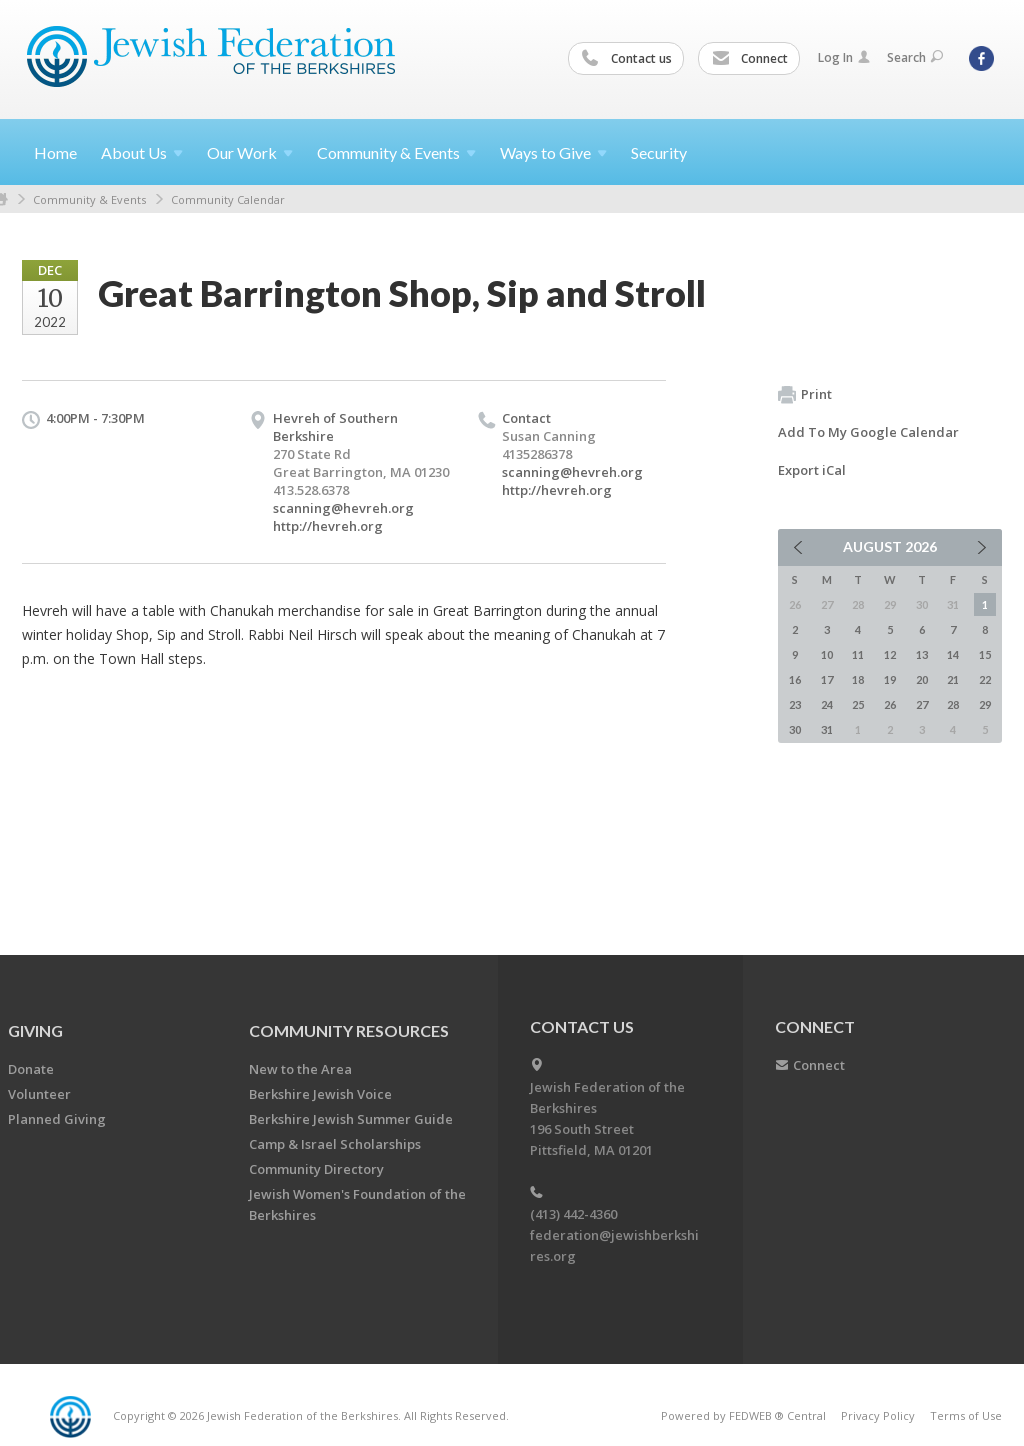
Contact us (627, 59)
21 (953, 679)
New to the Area (300, 1069)
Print (805, 395)
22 (985, 679)
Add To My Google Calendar (868, 432)
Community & (396, 152)
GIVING (35, 1030)
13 (922, 654)
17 (827, 679)
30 (795, 729)
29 (985, 704)
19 (890, 679)
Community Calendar (228, 199)
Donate (31, 1069)
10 (827, 654)
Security (659, 152)
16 (795, 679)
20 (922, 679)
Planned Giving (57, 1119)
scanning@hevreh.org (343, 508)
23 (795, 704)
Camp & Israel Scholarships (335, 1144)
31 (827, 729)
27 (922, 704)
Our (250, 152)
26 (890, 704)
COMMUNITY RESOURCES (349, 1030)
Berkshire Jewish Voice (320, 1094)
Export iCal (812, 470)
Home (55, 152)
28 (953, 704)
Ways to (553, 152)
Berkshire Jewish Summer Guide (351, 1119)
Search (915, 57)
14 (953, 654)
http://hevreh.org (328, 526)
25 (858, 704)
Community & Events (89, 199)
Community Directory (316, 1169)
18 (858, 679)
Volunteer (39, 1094)
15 (985, 654)
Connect (750, 59)
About (142, 152)
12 (890, 654)
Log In (844, 57)
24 (827, 704)
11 (858, 654)
